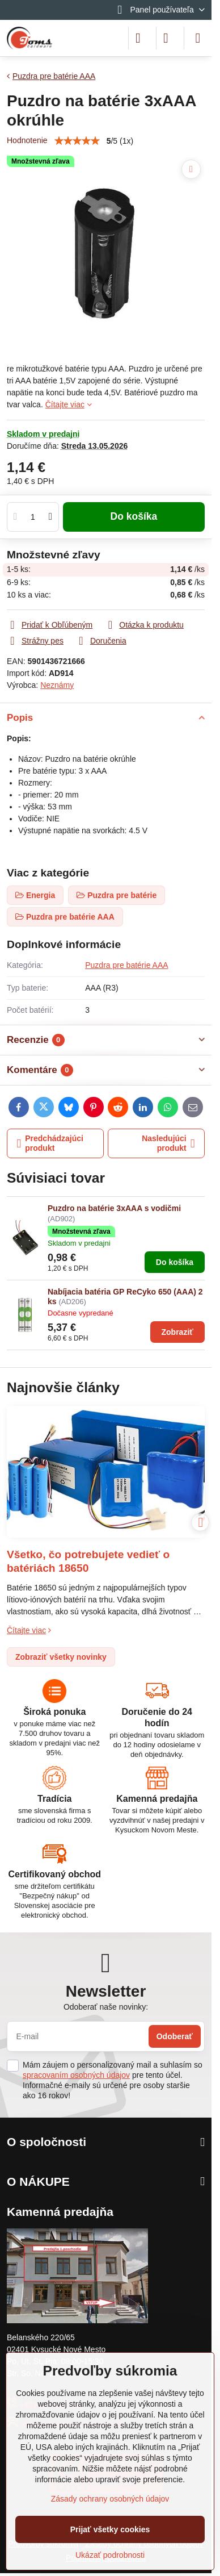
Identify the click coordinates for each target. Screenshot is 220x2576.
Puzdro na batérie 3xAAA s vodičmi (114, 1208)
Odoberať (174, 2036)
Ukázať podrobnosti (110, 2555)
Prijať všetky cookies (110, 2529)
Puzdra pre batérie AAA (126, 965)
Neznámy (57, 685)
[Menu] (197, 38)
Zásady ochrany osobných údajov (110, 2498)
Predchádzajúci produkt (50, 1143)
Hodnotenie (27, 140)
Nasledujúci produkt (168, 1143)
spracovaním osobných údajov (76, 2075)
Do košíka (134, 516)
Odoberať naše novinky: (106, 2006)
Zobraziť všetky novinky (61, 1656)
